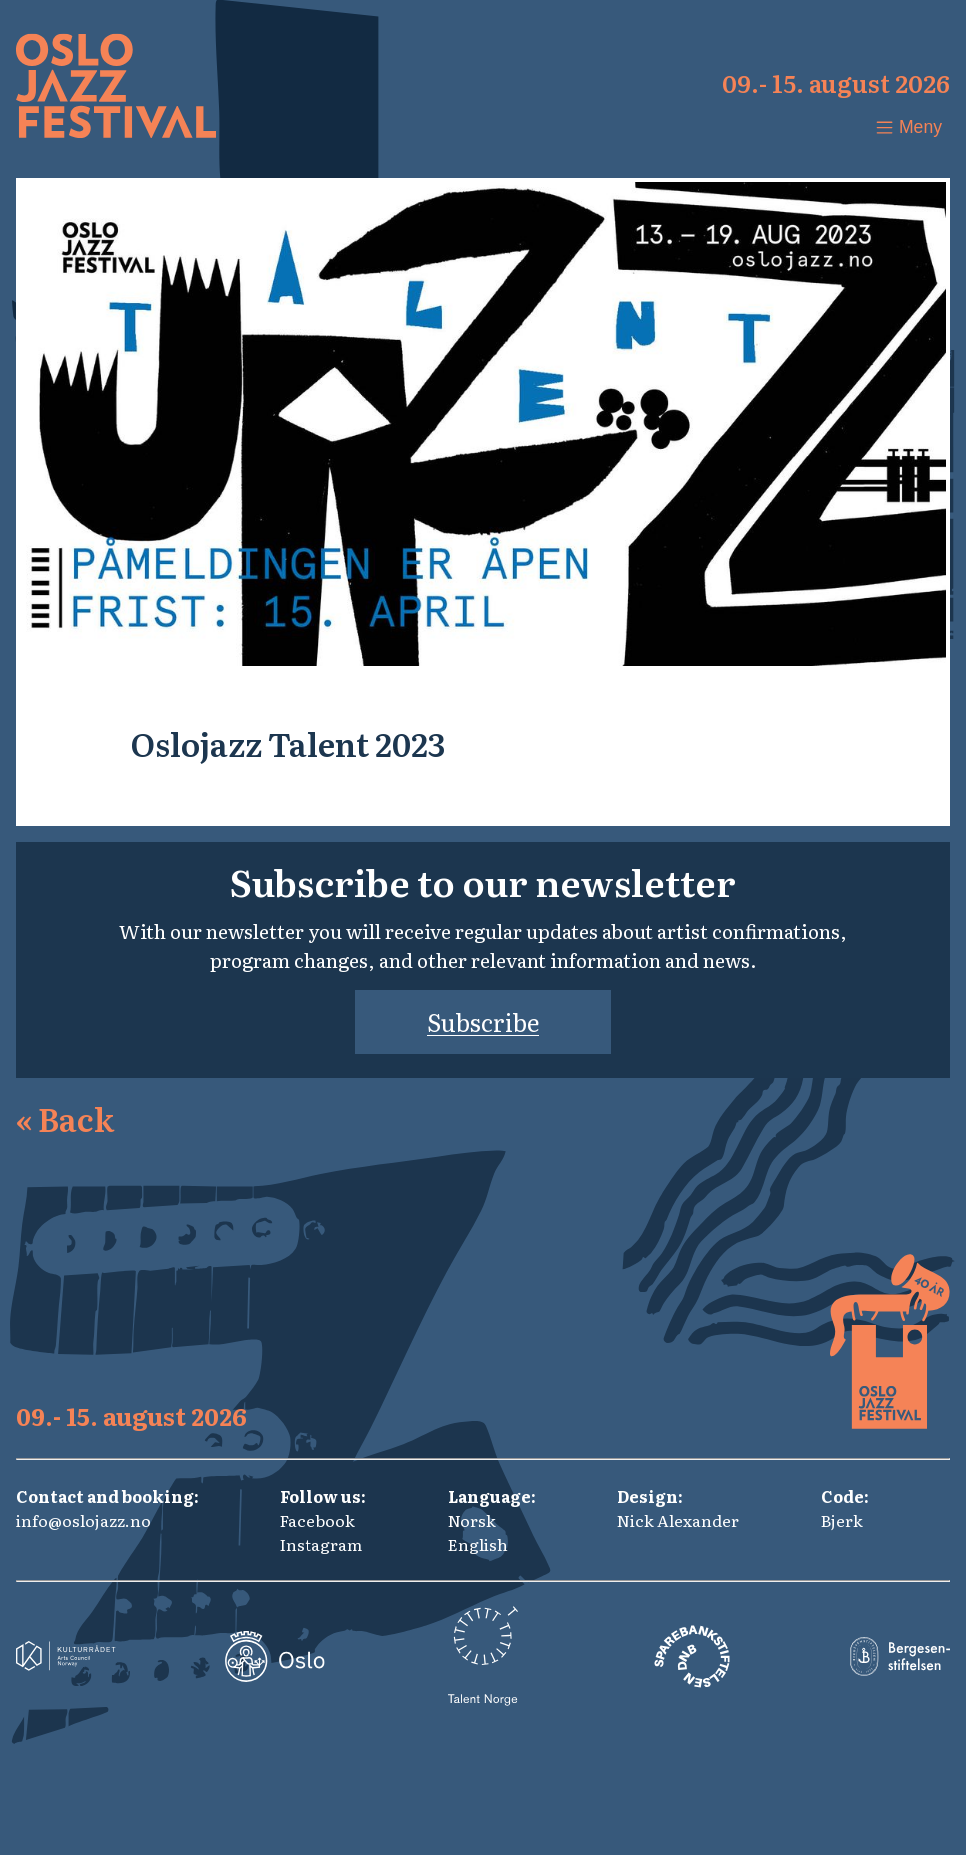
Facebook (317, 1520)
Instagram (321, 1544)
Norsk (472, 1520)
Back (65, 1118)
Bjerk (842, 1520)
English (478, 1544)
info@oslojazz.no (83, 1520)
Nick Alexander (678, 1520)
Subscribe (483, 1021)
